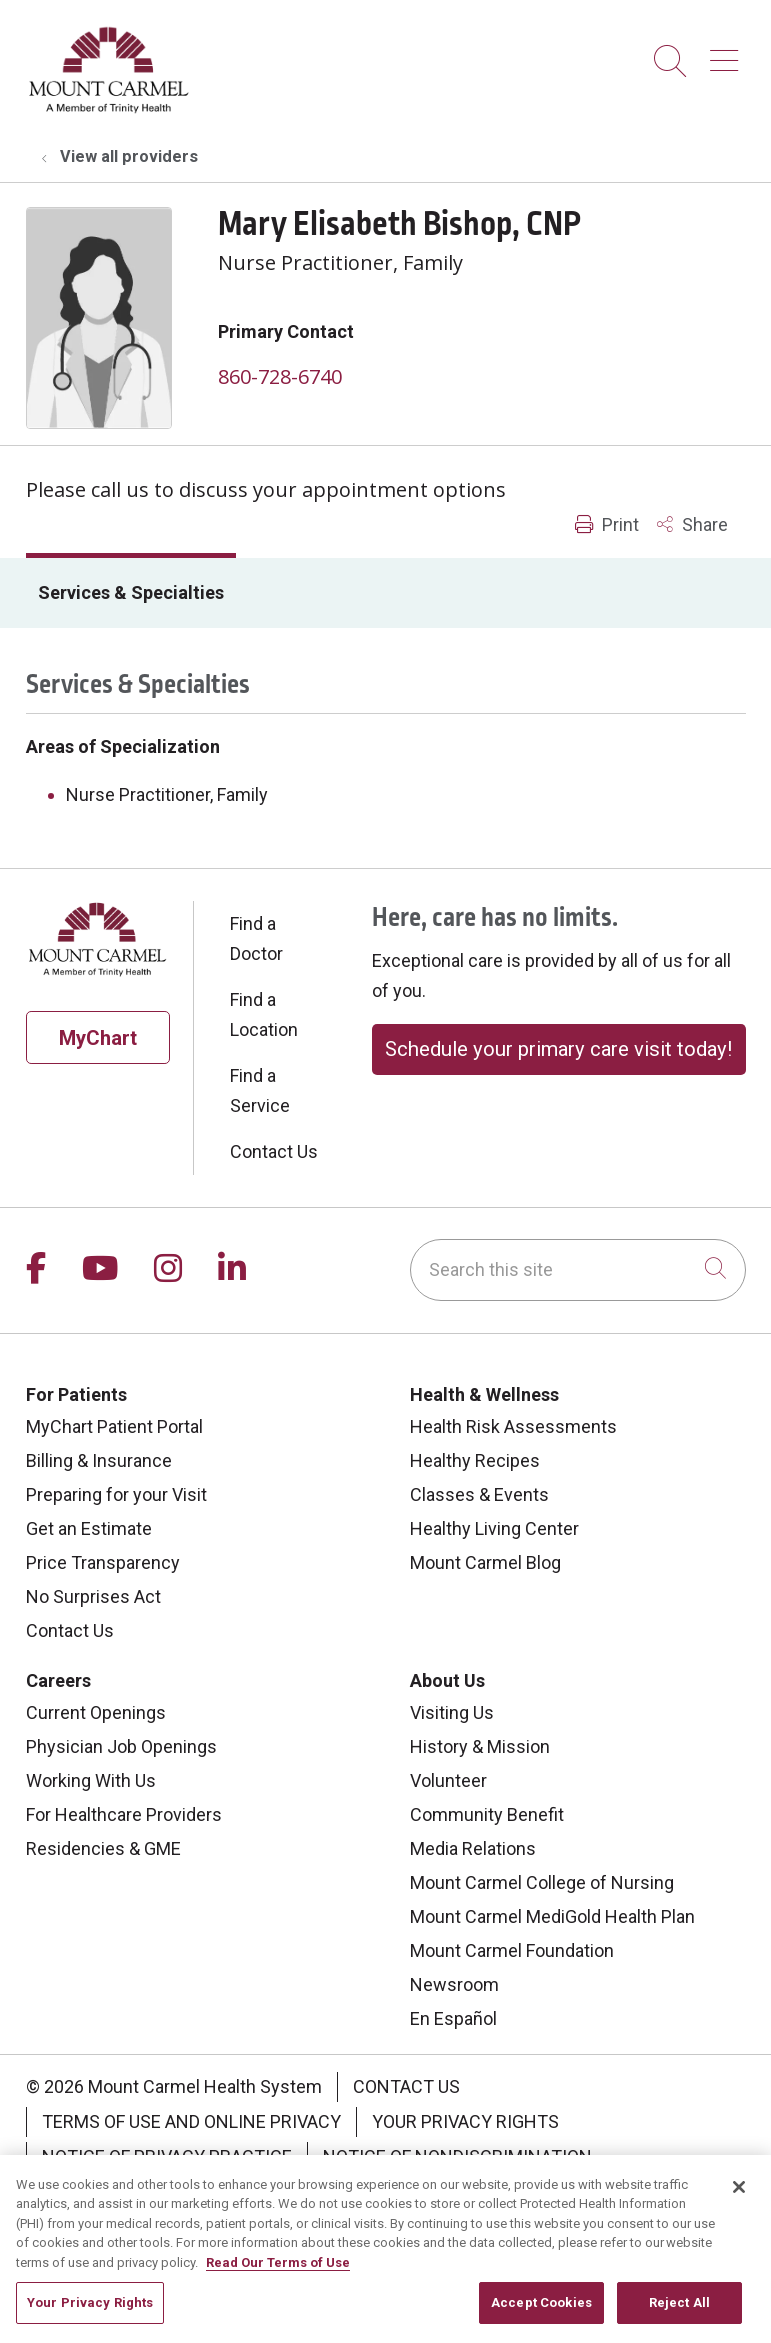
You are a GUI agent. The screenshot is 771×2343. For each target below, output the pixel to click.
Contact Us (274, 1151)
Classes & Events (479, 1494)
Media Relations (473, 1848)
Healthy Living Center (494, 1528)
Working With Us (91, 1780)
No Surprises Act (93, 1596)
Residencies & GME (103, 1848)
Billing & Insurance (99, 1460)
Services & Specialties (131, 592)
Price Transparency (103, 1562)
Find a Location (264, 1014)
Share (692, 524)
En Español (453, 2018)
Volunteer (448, 1780)
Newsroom (454, 1984)
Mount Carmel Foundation (512, 1950)
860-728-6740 (280, 376)
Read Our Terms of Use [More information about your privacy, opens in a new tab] (278, 2282)
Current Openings (96, 1712)
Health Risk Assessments (513, 1426)
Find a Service (260, 1090)
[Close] (739, 2207)
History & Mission (480, 1746)
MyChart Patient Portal (114, 1426)
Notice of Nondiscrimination (457, 2156)
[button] (728, 53)
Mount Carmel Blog (485, 1562)
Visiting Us (452, 1712)
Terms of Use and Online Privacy (191, 2121)
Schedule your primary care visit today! (558, 1049)
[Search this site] (578, 1270)
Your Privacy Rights (465, 2121)
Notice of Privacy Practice (167, 2156)
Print (607, 524)
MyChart (98, 1038)
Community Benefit (487, 1814)
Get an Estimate (89, 1528)
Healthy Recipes (475, 1460)
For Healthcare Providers (124, 1814)
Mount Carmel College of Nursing (542, 1882)
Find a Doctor (256, 938)
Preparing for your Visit (116, 1494)
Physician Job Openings (121, 1746)
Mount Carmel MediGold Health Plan (552, 1916)
